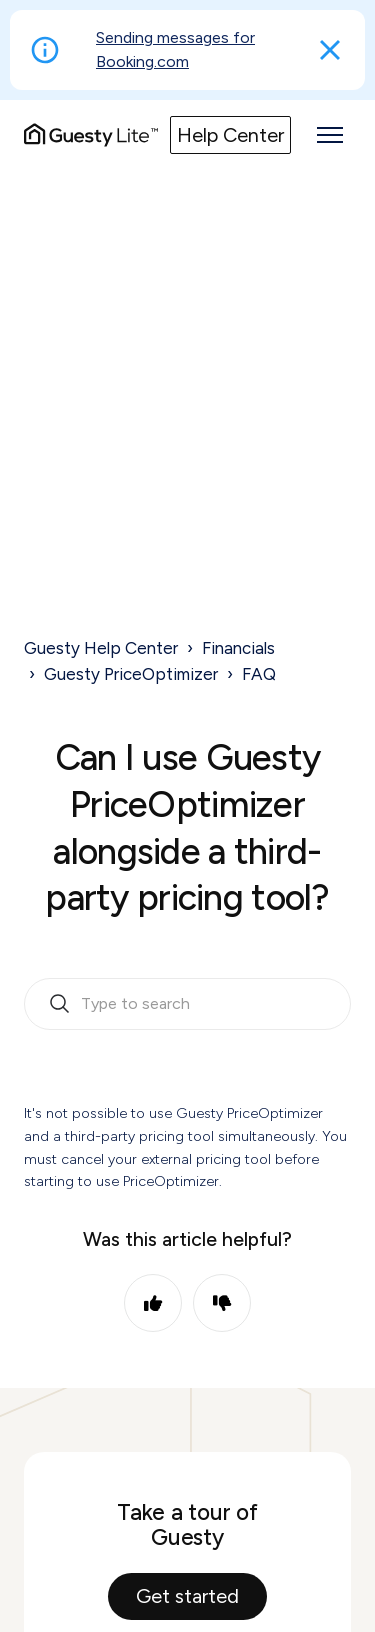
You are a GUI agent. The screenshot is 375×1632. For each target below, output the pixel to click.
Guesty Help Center (101, 648)
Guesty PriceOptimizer (131, 674)
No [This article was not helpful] (222, 1303)
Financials (238, 648)
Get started (187, 1596)
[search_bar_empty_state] (187, 1004)
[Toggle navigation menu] (330, 135)
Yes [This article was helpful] (153, 1303)
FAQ (259, 674)
